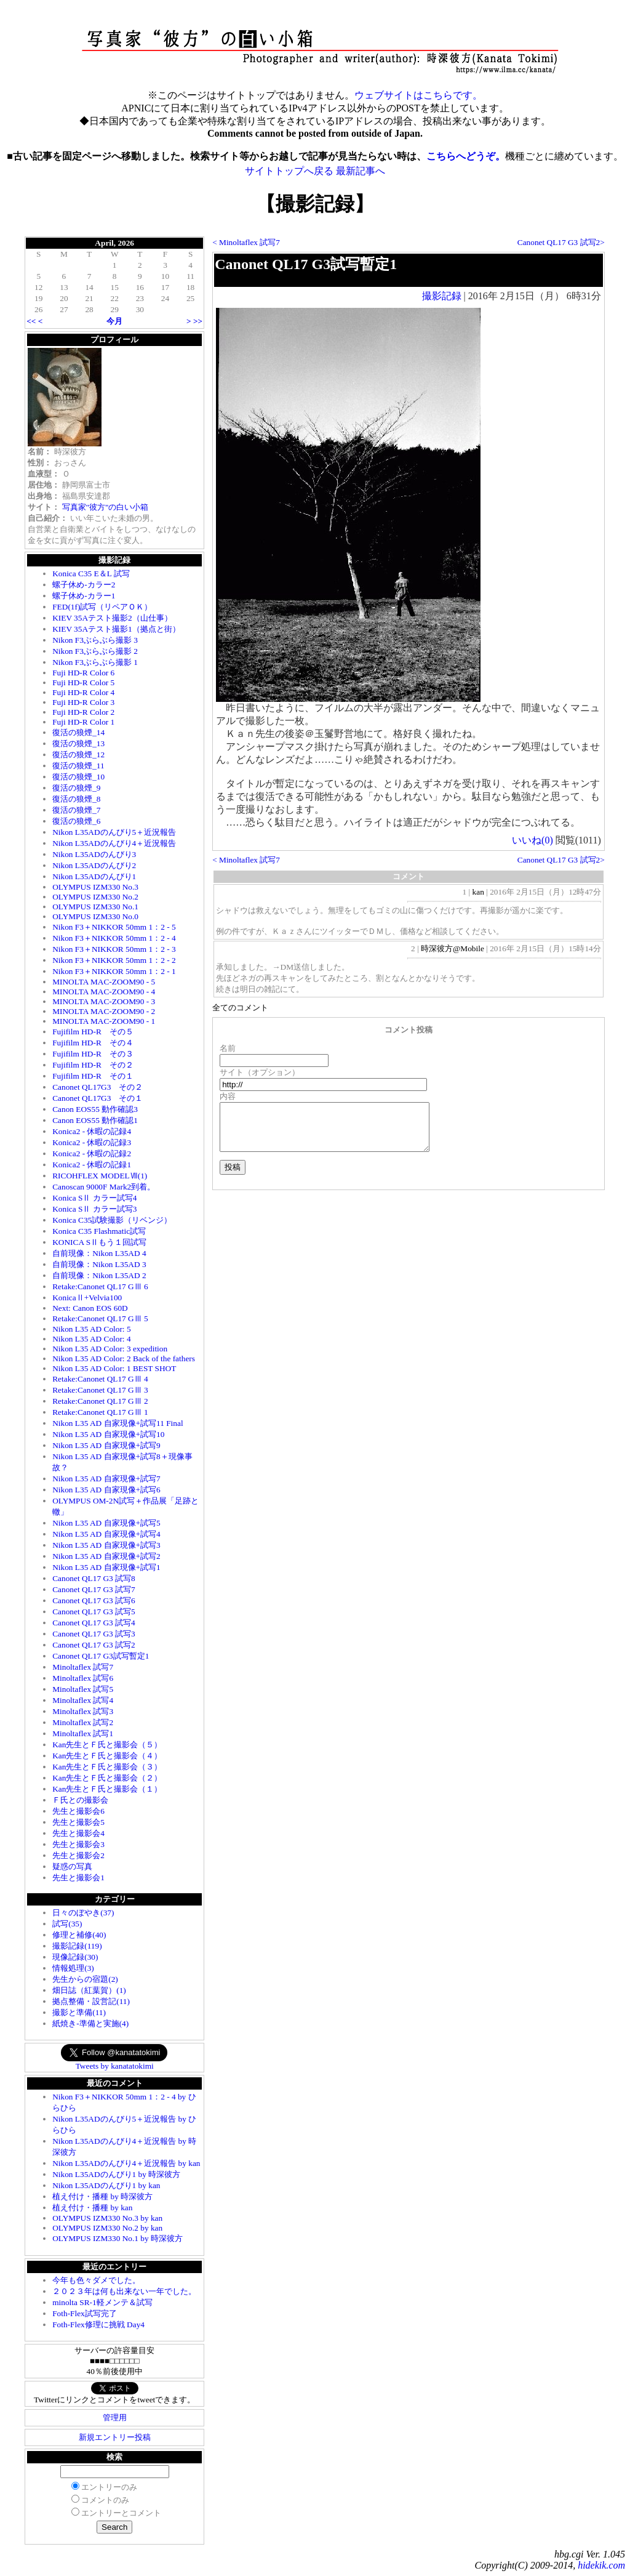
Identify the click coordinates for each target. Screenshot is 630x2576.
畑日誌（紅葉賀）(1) (89, 1990)
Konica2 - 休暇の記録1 (91, 1164)
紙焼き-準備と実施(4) (90, 2023)
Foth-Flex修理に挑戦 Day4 (98, 2324)
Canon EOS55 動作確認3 (95, 1109)
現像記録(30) (75, 1957)
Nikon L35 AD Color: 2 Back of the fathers (123, 1358)
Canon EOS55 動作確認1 (95, 1120)
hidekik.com (601, 2565)
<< (31, 321)
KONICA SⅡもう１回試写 (99, 1242)
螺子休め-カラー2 (83, 584)
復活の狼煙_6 (76, 821)
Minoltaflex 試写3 (82, 1711)
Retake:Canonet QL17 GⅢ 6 (100, 1286)
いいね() (532, 840)
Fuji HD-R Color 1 (83, 722)
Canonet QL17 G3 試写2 (93, 1644)
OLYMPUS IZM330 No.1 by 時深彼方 (117, 2238)
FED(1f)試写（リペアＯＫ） (102, 606)
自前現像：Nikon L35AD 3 (99, 1264)
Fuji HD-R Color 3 (83, 702)
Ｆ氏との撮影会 (80, 1800)
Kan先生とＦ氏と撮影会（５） (107, 1744)
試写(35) (67, 1923)
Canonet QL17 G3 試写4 (93, 1622)
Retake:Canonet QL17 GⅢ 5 (100, 1318)
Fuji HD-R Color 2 (83, 712)
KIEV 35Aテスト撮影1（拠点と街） (116, 629)
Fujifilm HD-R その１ (93, 1076)
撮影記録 (441, 296)
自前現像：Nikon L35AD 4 (99, 1253)
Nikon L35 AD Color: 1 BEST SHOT (114, 1368)
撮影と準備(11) (79, 2012)
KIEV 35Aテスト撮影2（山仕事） (112, 617)
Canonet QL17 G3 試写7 (93, 1589)
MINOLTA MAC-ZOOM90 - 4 (103, 991)
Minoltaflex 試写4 (82, 1700)
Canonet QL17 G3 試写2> (561, 242)
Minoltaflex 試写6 (82, 1678)
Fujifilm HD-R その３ (93, 1053)
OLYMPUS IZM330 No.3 (95, 887)
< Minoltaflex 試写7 (246, 242)
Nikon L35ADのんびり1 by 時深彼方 (116, 2174)
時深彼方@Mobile (452, 948)
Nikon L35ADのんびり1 (94, 876)
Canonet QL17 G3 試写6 (93, 1600)
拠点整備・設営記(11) (91, 2001)
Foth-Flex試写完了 (84, 2313)
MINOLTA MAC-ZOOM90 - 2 (103, 1011)
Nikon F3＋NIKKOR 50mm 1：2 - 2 (113, 960)
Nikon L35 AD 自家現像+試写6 (106, 1489)
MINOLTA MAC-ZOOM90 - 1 (103, 1021)
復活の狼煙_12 (78, 754)
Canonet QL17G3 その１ (97, 1098)
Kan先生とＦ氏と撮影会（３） (107, 1766)
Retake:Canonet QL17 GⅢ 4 (100, 1378)
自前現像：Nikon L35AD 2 (99, 1275)
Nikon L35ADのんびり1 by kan (106, 2185)
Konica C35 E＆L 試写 (91, 573)
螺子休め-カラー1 (83, 595)
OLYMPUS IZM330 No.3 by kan (107, 2218)
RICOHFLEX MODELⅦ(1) (99, 1175)
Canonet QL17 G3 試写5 (93, 1611)
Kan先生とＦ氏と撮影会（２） (107, 1777)
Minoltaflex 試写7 (82, 1667)
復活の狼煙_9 (76, 787)
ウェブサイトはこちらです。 (418, 95)
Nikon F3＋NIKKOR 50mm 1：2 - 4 (113, 938)
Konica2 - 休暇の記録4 (91, 1131)
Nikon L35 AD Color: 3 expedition (109, 1348)
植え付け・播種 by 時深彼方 (102, 2196)
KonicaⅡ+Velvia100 (87, 1297)
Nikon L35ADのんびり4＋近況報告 (114, 843)
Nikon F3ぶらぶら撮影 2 (95, 651)
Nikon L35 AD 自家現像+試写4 (106, 1534)
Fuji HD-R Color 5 (83, 682)
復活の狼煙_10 (78, 776)
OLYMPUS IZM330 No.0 (95, 916)
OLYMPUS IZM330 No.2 (95, 896)
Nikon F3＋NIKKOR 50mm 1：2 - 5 (113, 927)
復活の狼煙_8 (76, 798)
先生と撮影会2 (78, 1855)
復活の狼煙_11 (78, 765)
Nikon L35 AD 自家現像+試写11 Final (117, 1423)
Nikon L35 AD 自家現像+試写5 (106, 1522)
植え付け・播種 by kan (92, 2207)
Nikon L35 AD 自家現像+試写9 (106, 1445)
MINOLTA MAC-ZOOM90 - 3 (103, 1001)
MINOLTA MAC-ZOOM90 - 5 (103, 981)
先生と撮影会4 (78, 1833)
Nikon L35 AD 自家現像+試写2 (106, 1556)
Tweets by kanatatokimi (115, 2066)
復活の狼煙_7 (76, 810)
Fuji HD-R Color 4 (83, 692)
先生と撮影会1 (78, 1877)
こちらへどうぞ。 (465, 156)
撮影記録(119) (77, 1945)
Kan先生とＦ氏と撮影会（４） (107, 1755)
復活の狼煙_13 (78, 743)
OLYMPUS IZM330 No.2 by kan (107, 2227)
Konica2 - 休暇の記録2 (91, 1153)
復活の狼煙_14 (78, 732)
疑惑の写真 (72, 1866)
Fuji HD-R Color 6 (83, 672)
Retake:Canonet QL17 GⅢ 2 (100, 1401)
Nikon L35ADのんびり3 (94, 854)
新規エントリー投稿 (115, 2437)
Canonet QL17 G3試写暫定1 (100, 1655)
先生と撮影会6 (78, 1811)
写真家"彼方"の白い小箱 (105, 507)
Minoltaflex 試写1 (82, 1733)
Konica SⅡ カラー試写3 (94, 1209)
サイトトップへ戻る (289, 171)
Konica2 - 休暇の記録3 (91, 1142)
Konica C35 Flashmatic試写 (99, 1231)
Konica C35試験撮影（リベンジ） (112, 1220)
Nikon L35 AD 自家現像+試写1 (106, 1567)
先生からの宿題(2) (85, 1979)
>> (197, 321)
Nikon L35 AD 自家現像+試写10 (108, 1434)
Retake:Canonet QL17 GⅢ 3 (100, 1390)
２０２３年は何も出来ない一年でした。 (124, 2291)
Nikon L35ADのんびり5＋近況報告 (114, 832)
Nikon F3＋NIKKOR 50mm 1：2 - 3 (113, 949)
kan (478, 891)
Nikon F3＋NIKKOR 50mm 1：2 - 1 (113, 971)
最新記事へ (360, 171)
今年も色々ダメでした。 (96, 2280)
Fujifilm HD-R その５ (93, 1031)
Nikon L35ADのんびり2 (94, 865)
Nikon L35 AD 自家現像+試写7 (106, 1478)
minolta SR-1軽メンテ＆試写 (102, 2302)
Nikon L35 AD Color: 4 (91, 1338)
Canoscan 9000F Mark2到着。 (103, 1186)
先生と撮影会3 (78, 1844)
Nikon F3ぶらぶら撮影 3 (95, 640)
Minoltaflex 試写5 (82, 1689)
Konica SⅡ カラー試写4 (94, 1197)
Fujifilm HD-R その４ (93, 1042)
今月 (114, 321)
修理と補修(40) (79, 1934)
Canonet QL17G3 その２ (97, 1087)
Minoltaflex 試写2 (82, 1722)
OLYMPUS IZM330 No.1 (95, 906)
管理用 (115, 2417)
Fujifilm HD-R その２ (93, 1064)
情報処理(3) (73, 1968)
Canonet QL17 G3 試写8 (93, 1578)
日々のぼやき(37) (83, 1912)
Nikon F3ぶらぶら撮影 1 (95, 662)
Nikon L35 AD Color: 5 (91, 1329)
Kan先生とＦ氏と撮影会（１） (107, 1788)
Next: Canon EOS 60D (90, 1308)
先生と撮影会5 (78, 1822)
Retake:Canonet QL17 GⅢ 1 (100, 1412)
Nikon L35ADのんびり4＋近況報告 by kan (126, 2163)
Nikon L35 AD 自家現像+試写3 (106, 1545)
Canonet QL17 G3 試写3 (93, 1633)
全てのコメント (240, 1007)
